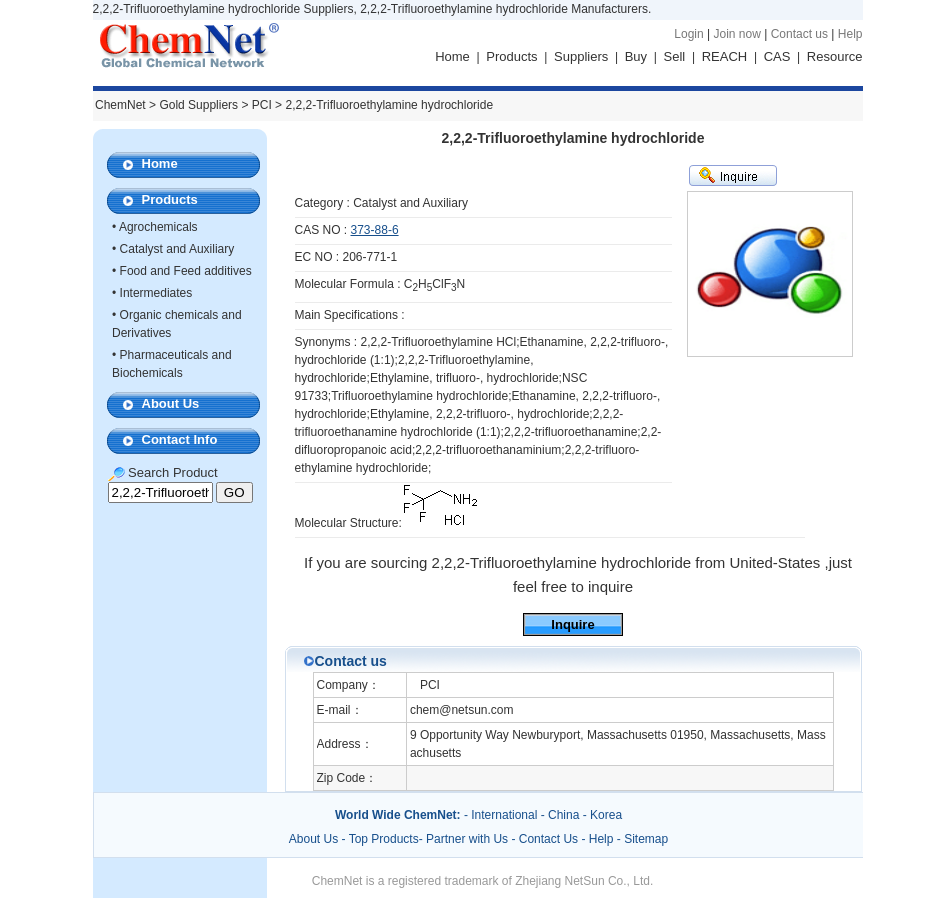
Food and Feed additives (186, 271)
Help (850, 34)
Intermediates (156, 293)
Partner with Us (468, 839)
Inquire (572, 624)
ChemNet (120, 105)
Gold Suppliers (198, 105)
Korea (606, 815)
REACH (725, 56)
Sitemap (646, 839)
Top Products (384, 839)
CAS (777, 56)
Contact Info (180, 439)
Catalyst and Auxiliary (177, 249)
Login (688, 34)
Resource (835, 56)
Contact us (799, 34)
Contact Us (548, 839)
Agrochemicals (158, 227)
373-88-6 (375, 230)
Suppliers (581, 56)
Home (452, 56)
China (563, 815)
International (504, 815)
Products (511, 56)
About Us (171, 403)
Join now (736, 34)
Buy (636, 56)
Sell (675, 56)
